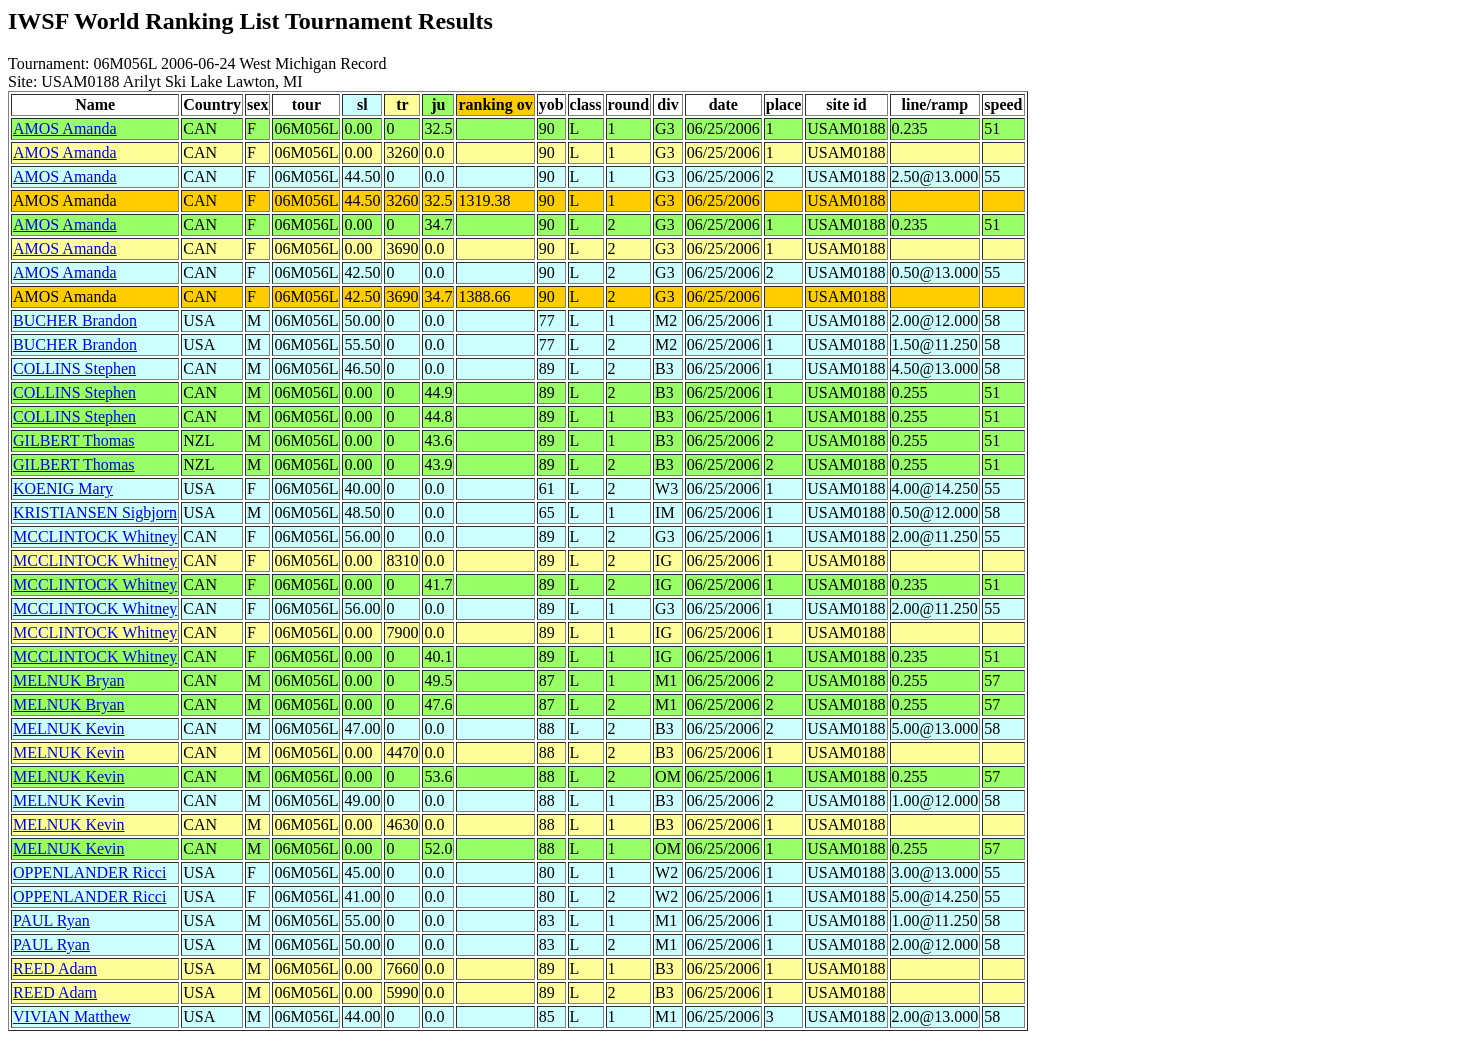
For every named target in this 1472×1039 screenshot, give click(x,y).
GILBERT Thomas (74, 440)
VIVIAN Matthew (72, 1016)
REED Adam (55, 968)
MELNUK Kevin (69, 728)
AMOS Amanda (65, 128)
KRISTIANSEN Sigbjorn (95, 512)
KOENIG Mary (63, 488)
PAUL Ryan (51, 920)
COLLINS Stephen (74, 368)
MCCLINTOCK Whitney (95, 536)
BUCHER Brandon (75, 320)
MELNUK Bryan (69, 680)
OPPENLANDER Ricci (89, 872)
